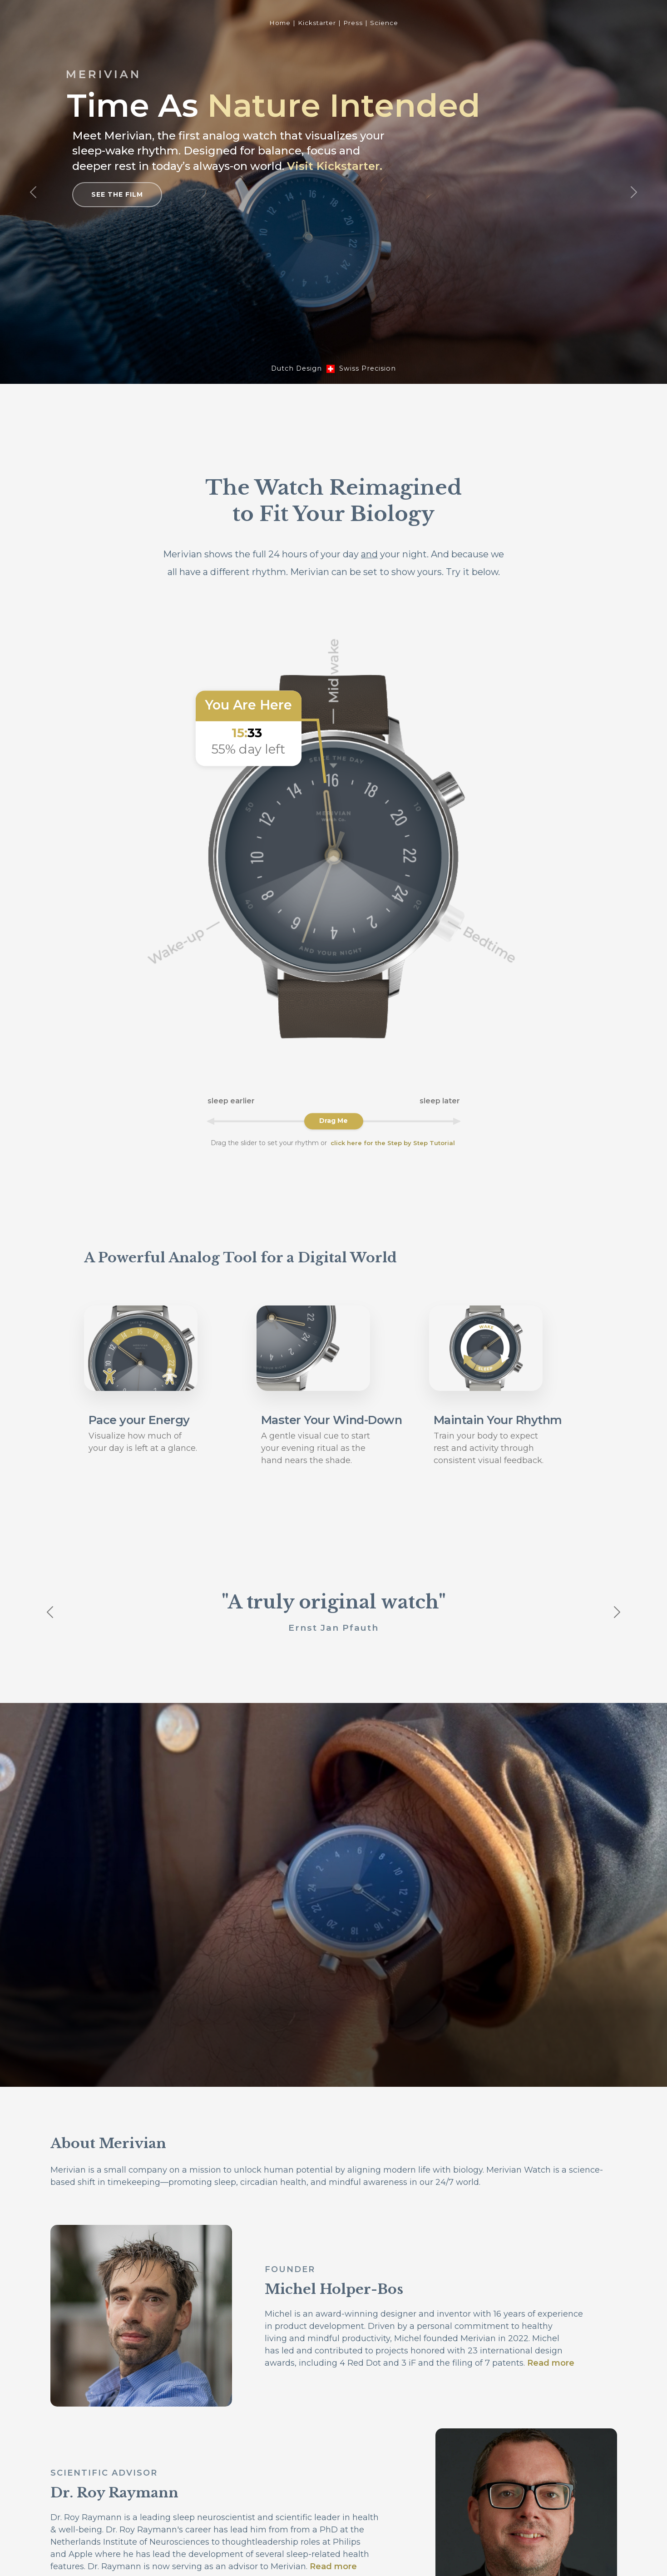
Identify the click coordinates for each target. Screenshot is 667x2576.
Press (353, 22)
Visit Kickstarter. (334, 166)
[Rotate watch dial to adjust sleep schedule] (334, 1121)
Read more (550, 2363)
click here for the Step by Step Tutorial (393, 1143)
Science (384, 22)
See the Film (117, 194)
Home (280, 22)
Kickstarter (317, 22)
